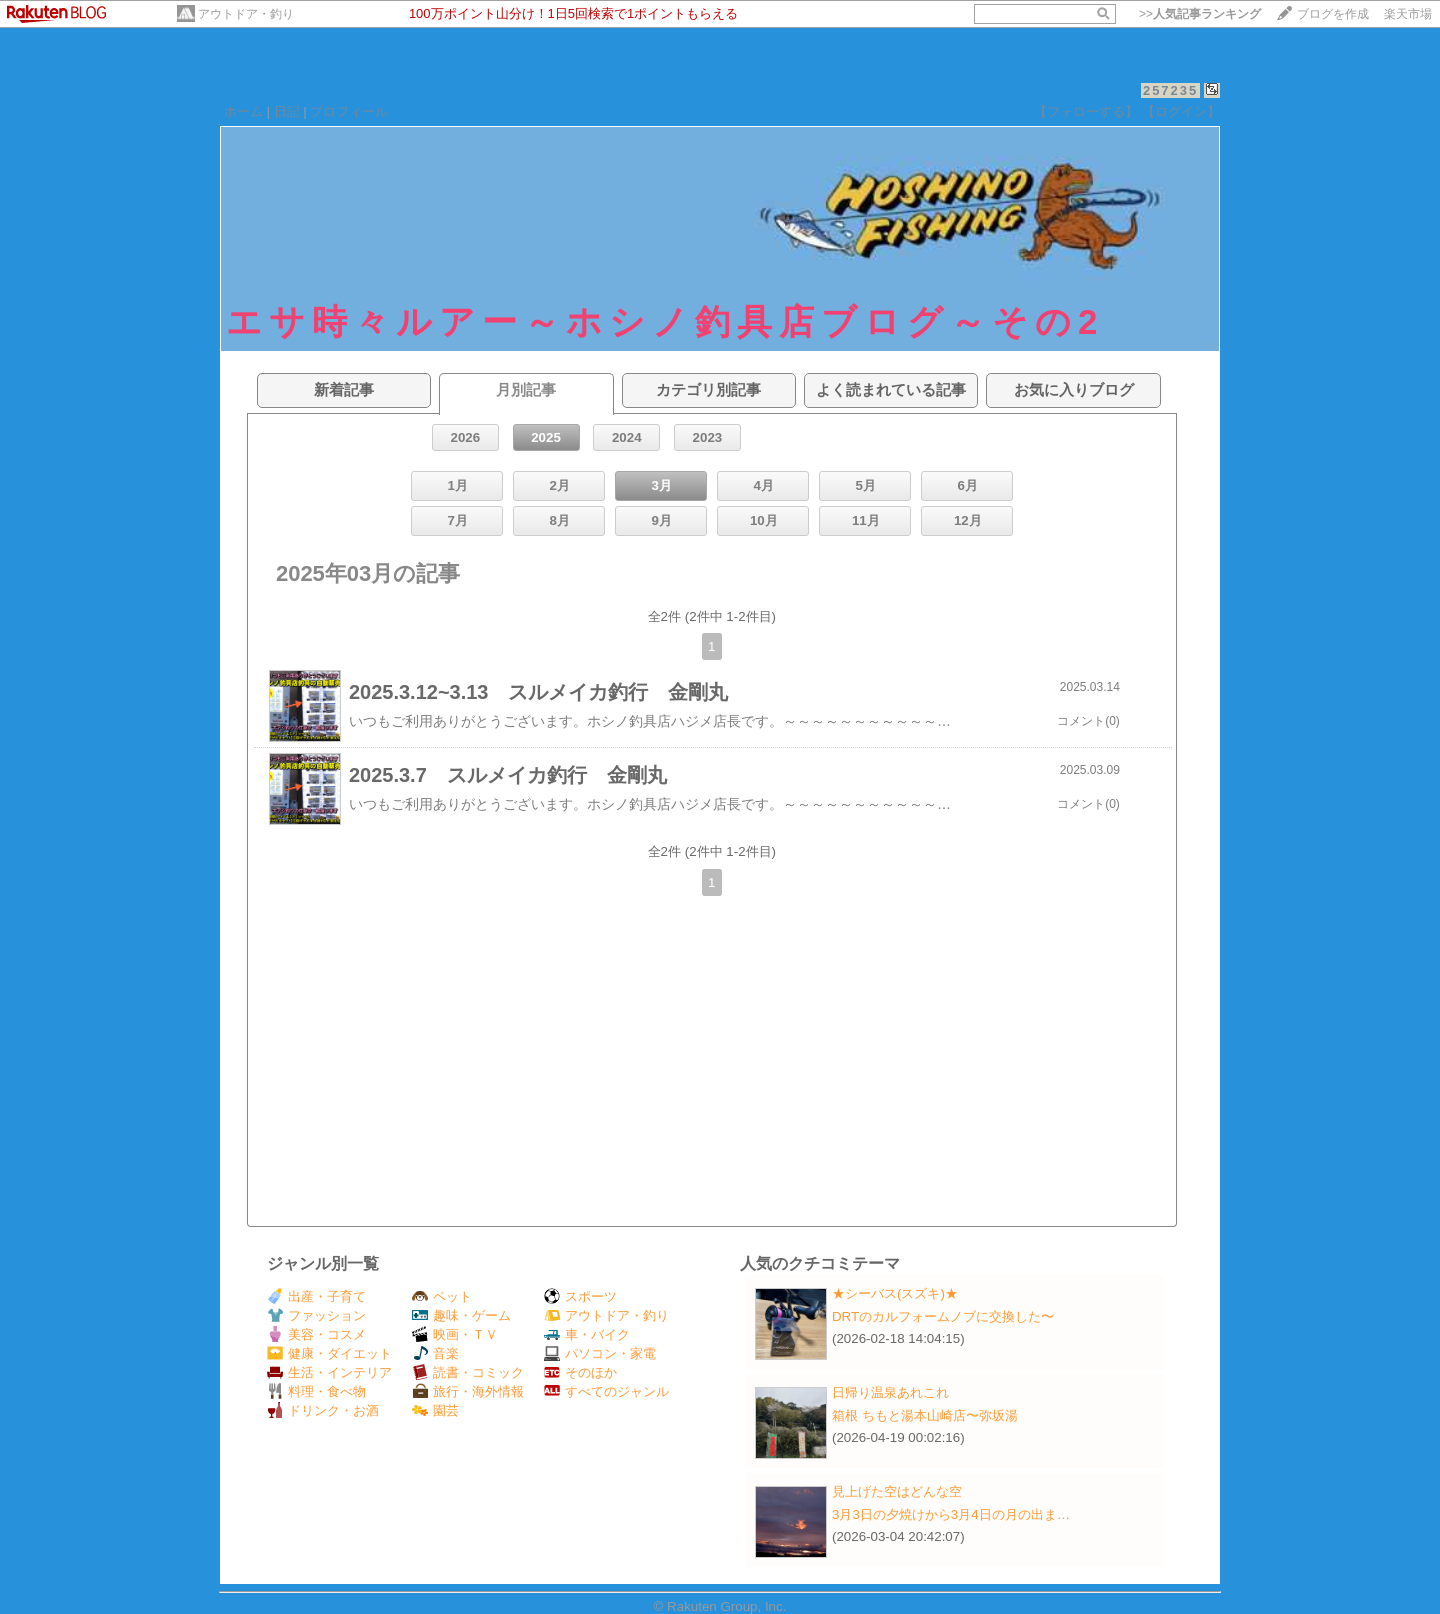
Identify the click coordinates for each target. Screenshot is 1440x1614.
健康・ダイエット (329, 1353)
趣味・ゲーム (461, 1315)
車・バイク (587, 1334)
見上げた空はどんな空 (897, 1491)
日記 (287, 111)
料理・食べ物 (316, 1391)
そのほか (580, 1372)
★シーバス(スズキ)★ (895, 1293)
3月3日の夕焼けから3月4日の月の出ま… (951, 1514)
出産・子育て (316, 1296)
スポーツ (580, 1296)
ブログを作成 (1333, 14)
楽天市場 (1408, 14)
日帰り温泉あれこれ (890, 1392)
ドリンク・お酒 (323, 1410)
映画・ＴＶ (455, 1334)
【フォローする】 (1086, 111)
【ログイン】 (1181, 111)
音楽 (435, 1353)
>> (1200, 14)
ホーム (243, 111)
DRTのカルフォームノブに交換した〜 (943, 1316)
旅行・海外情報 (468, 1391)
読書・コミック (468, 1372)
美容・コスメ (316, 1334)
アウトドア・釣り (246, 14)
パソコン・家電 (600, 1353)
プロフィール (349, 111)
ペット (442, 1296)
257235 (1170, 90)
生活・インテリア (329, 1372)
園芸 (435, 1410)
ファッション (316, 1315)
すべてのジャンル (606, 1391)
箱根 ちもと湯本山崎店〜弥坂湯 (925, 1415)
